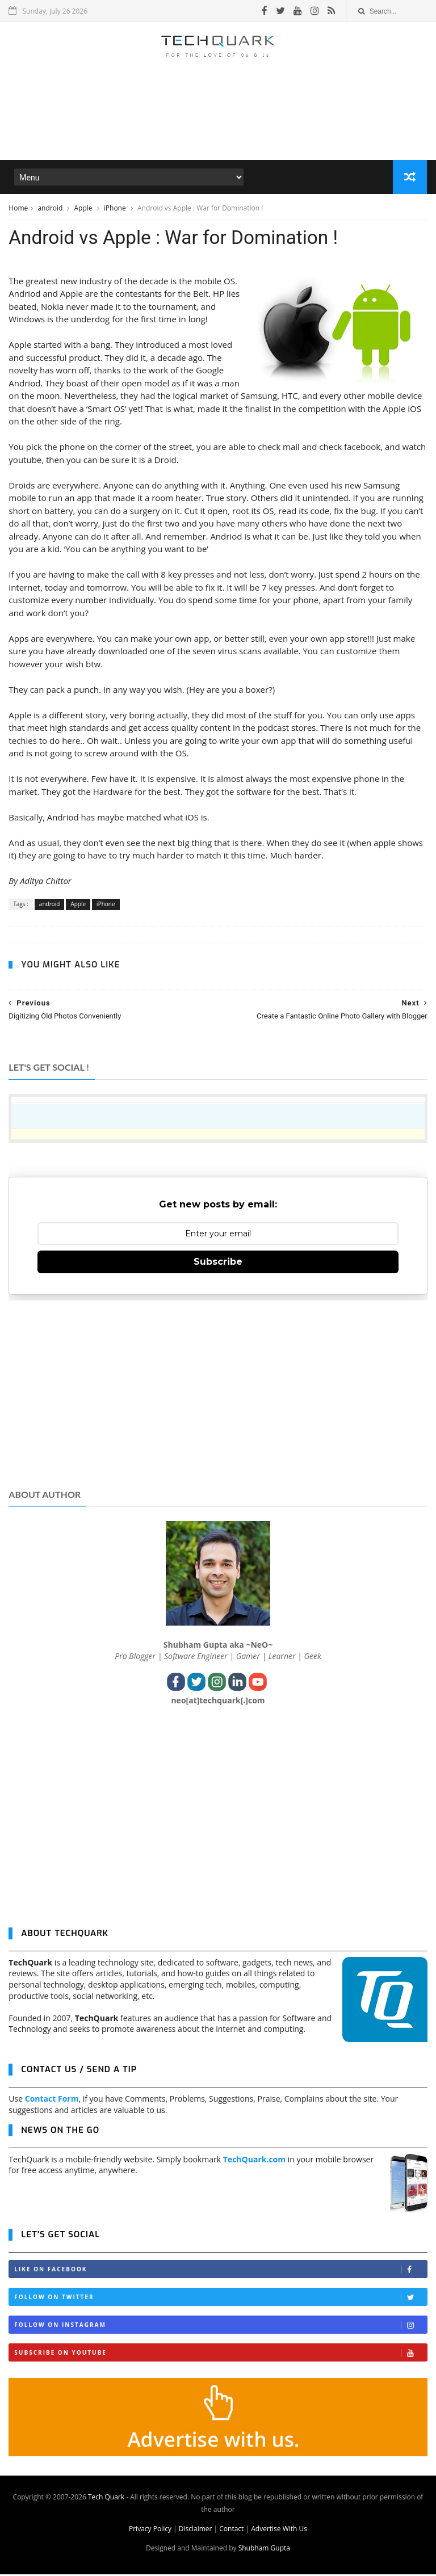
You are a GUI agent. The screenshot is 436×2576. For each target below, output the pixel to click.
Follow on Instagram (220, 2327)
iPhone (116, 209)
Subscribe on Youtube (220, 2355)
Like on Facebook (220, 2271)
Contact (231, 2530)
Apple (84, 209)
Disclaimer (195, 2530)
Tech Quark (106, 2498)
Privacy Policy (150, 2530)
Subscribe (218, 1263)
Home (18, 209)
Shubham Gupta (264, 2549)
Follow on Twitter (220, 2299)
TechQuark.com (254, 2161)
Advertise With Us (279, 2530)
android (50, 209)
